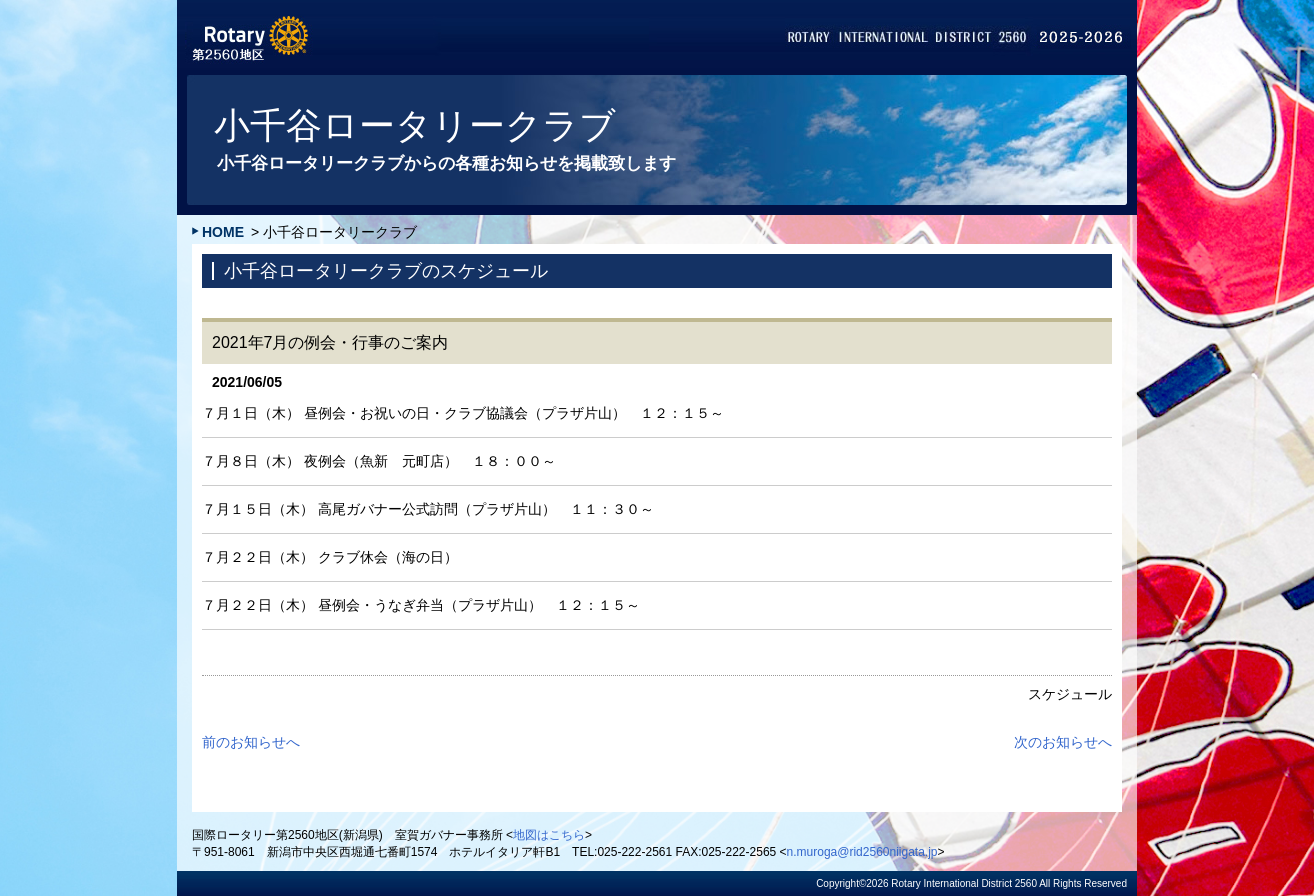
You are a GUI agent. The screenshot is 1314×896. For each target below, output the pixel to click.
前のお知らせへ (251, 742)
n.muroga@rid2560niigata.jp (862, 852)
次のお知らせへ (1063, 742)
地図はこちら (549, 835)
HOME (223, 232)
